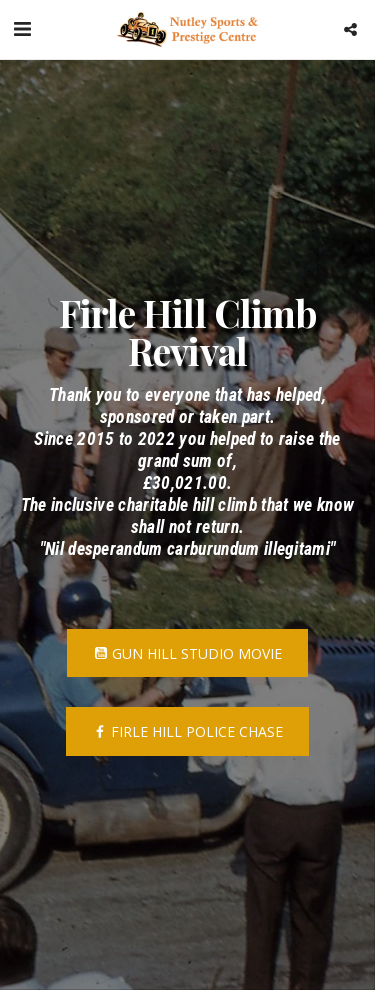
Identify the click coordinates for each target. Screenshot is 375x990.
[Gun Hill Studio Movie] (188, 653)
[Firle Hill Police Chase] (188, 731)
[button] (22, 28)
